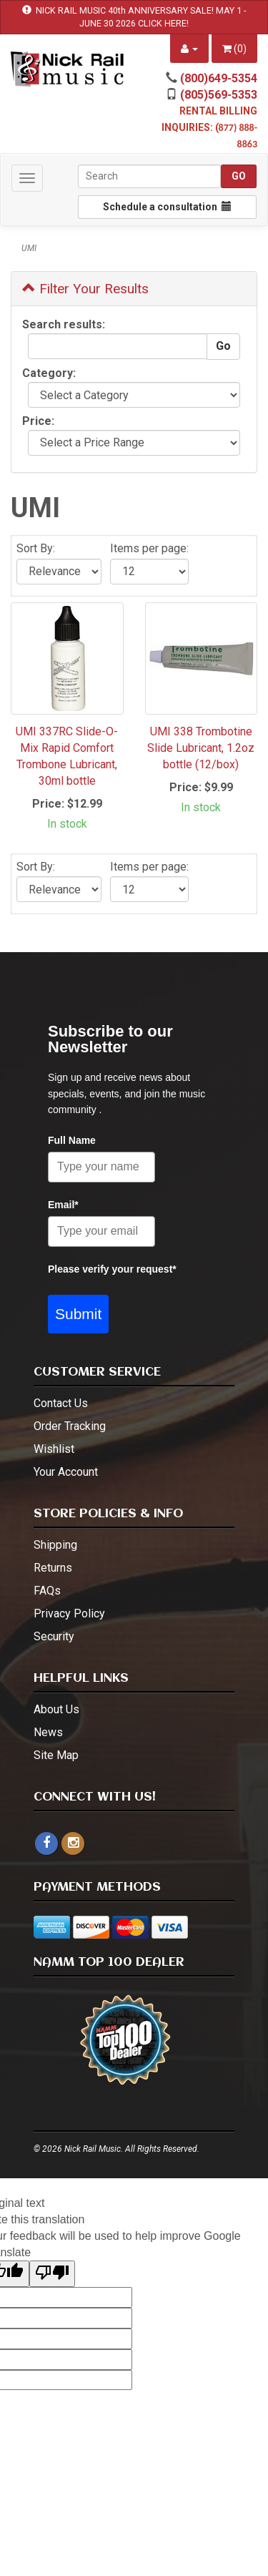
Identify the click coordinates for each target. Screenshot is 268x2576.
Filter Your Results (85, 288)
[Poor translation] (52, 2274)
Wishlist (54, 1449)
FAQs (47, 1590)
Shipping (55, 1545)
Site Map (56, 1755)
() (234, 48)
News (48, 1732)
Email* (63, 1204)
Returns (53, 1568)
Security (54, 1636)
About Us (56, 1709)
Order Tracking (70, 1426)
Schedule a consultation (167, 206)
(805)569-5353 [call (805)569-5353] (218, 95)
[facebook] (46, 1843)
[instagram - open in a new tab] (72, 1843)
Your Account (66, 1472)
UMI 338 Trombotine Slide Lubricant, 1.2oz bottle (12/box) (200, 748)
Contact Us (61, 1403)
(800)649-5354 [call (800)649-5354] (218, 78)
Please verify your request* (112, 1269)
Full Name (72, 1140)
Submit (78, 1314)
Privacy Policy (69, 1613)
